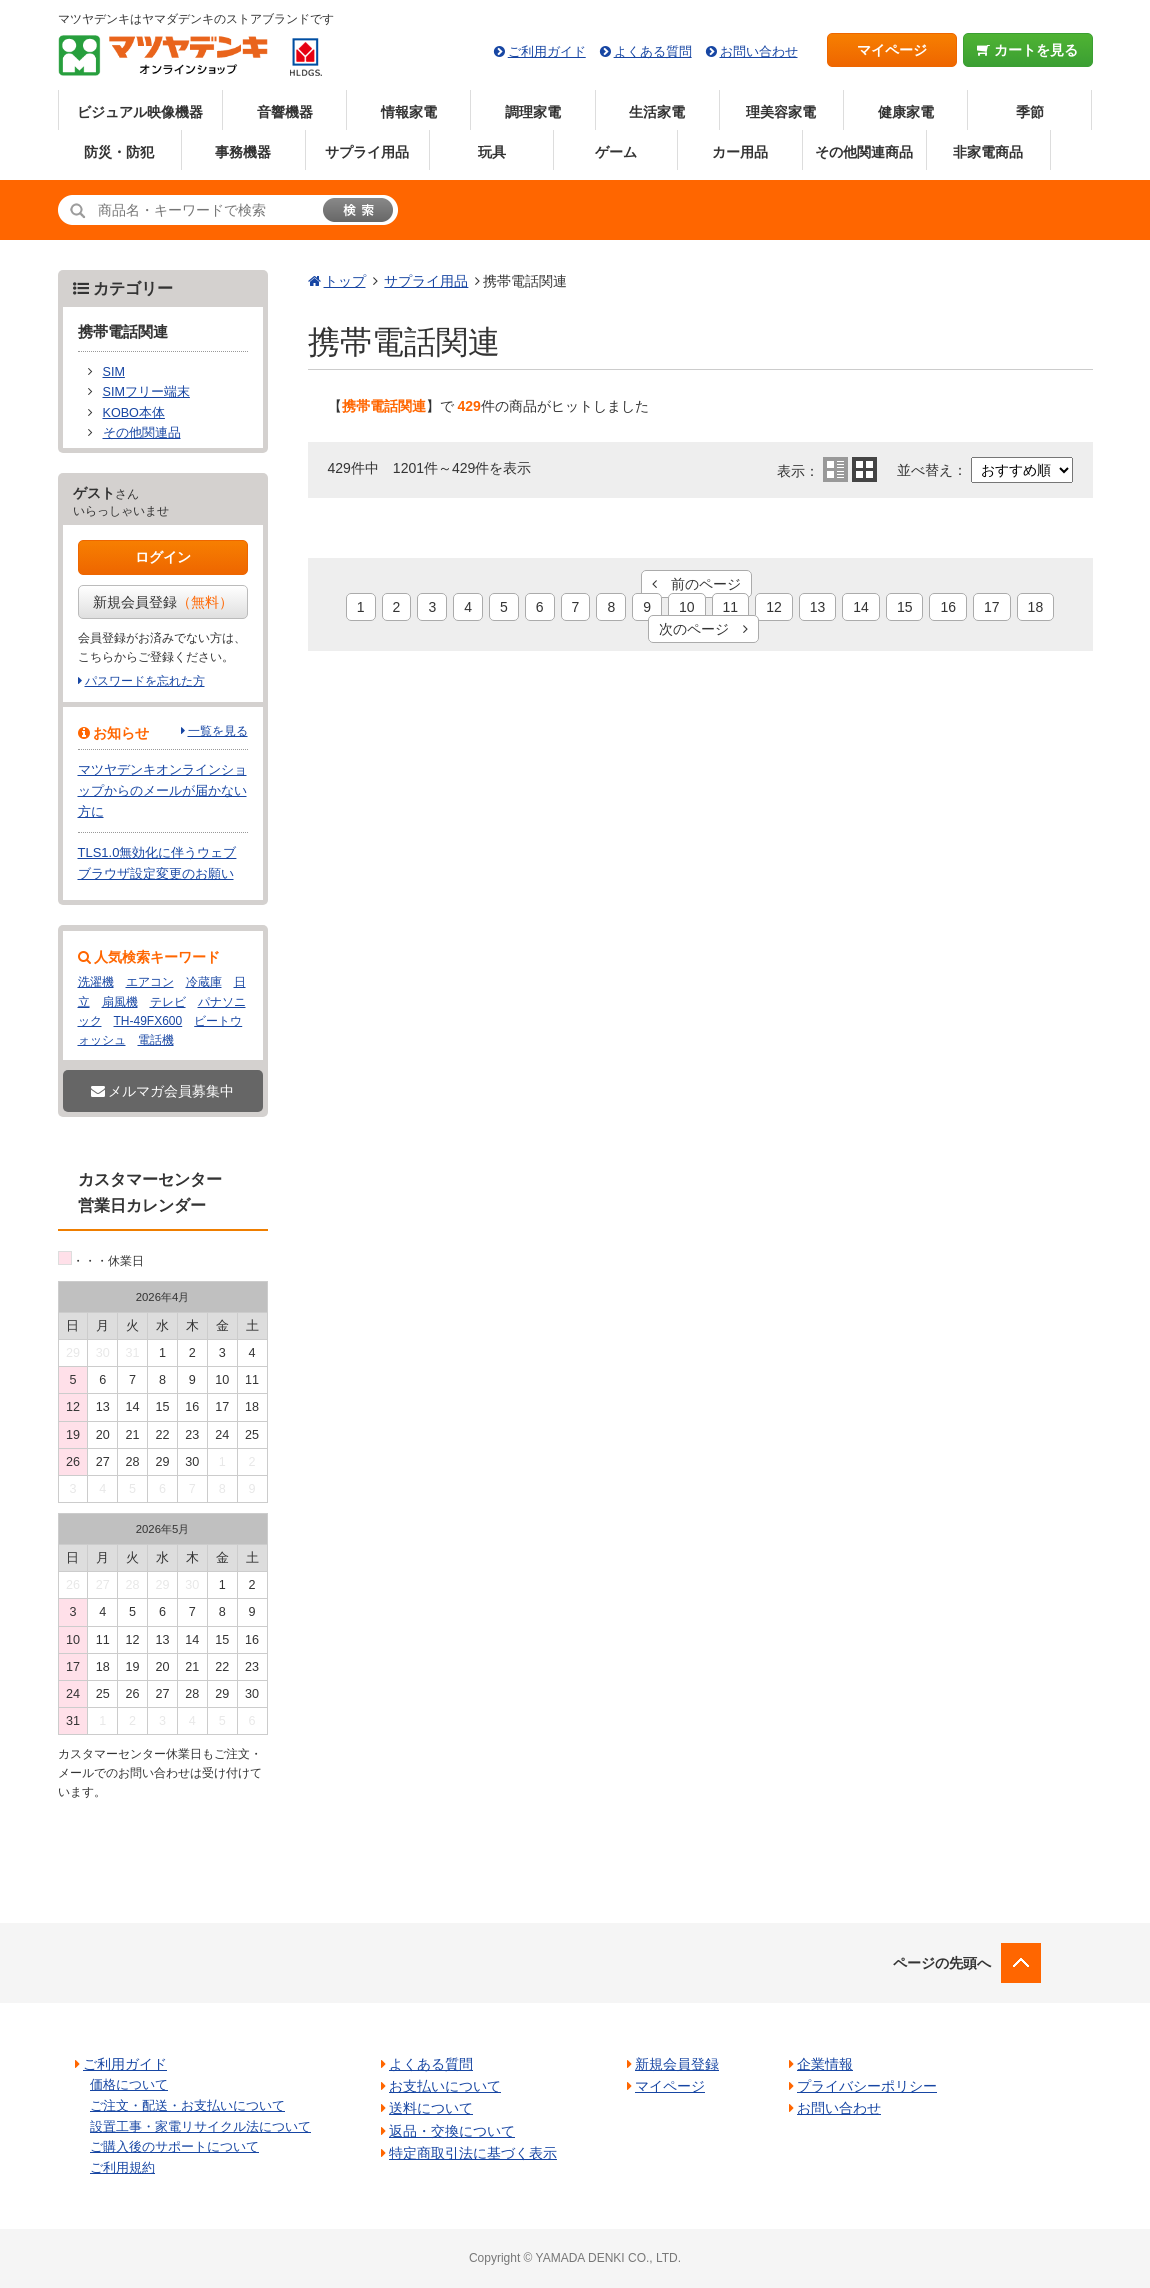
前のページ (696, 584)
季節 (1030, 112)
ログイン (163, 557)
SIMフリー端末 (146, 392)
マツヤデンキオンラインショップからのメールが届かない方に (162, 790)
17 (992, 607)
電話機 (156, 1040)
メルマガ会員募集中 (163, 1091)
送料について (431, 2108)
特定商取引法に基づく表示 (473, 2153)
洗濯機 (96, 982)
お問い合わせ (759, 51)
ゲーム (616, 152)
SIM (114, 372)
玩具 (492, 152)
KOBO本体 (134, 413)
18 (1036, 607)
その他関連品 (142, 433)
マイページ (892, 50)
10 (687, 607)
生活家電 (657, 112)
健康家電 (906, 112)
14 (861, 607)
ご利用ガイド (547, 51)
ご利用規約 (122, 2167)
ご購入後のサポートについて (174, 2146)
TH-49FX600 (148, 1021)
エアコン (150, 982)
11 (731, 607)
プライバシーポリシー (867, 2086)
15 (905, 607)
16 (948, 607)
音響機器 (285, 112)
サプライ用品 (367, 152)
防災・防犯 (119, 152)
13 (818, 607)
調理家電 (533, 112)
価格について (129, 2084)
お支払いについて (445, 2086)
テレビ (168, 1002)
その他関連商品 (864, 152)
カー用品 (740, 152)
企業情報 (825, 2064)
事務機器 (243, 152)
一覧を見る (218, 731)
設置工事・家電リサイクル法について (200, 2126)
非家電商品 (988, 152)
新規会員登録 (163, 602)
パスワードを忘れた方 (145, 681)
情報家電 (409, 112)
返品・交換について (452, 2131)
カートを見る (1027, 50)
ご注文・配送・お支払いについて (187, 2105)
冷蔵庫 (204, 982)
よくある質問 (653, 51)
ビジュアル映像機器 (140, 112)
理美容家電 (781, 112)
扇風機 (120, 1002)
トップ (345, 281)
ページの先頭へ (942, 1963)
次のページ (703, 629)
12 (774, 607)
